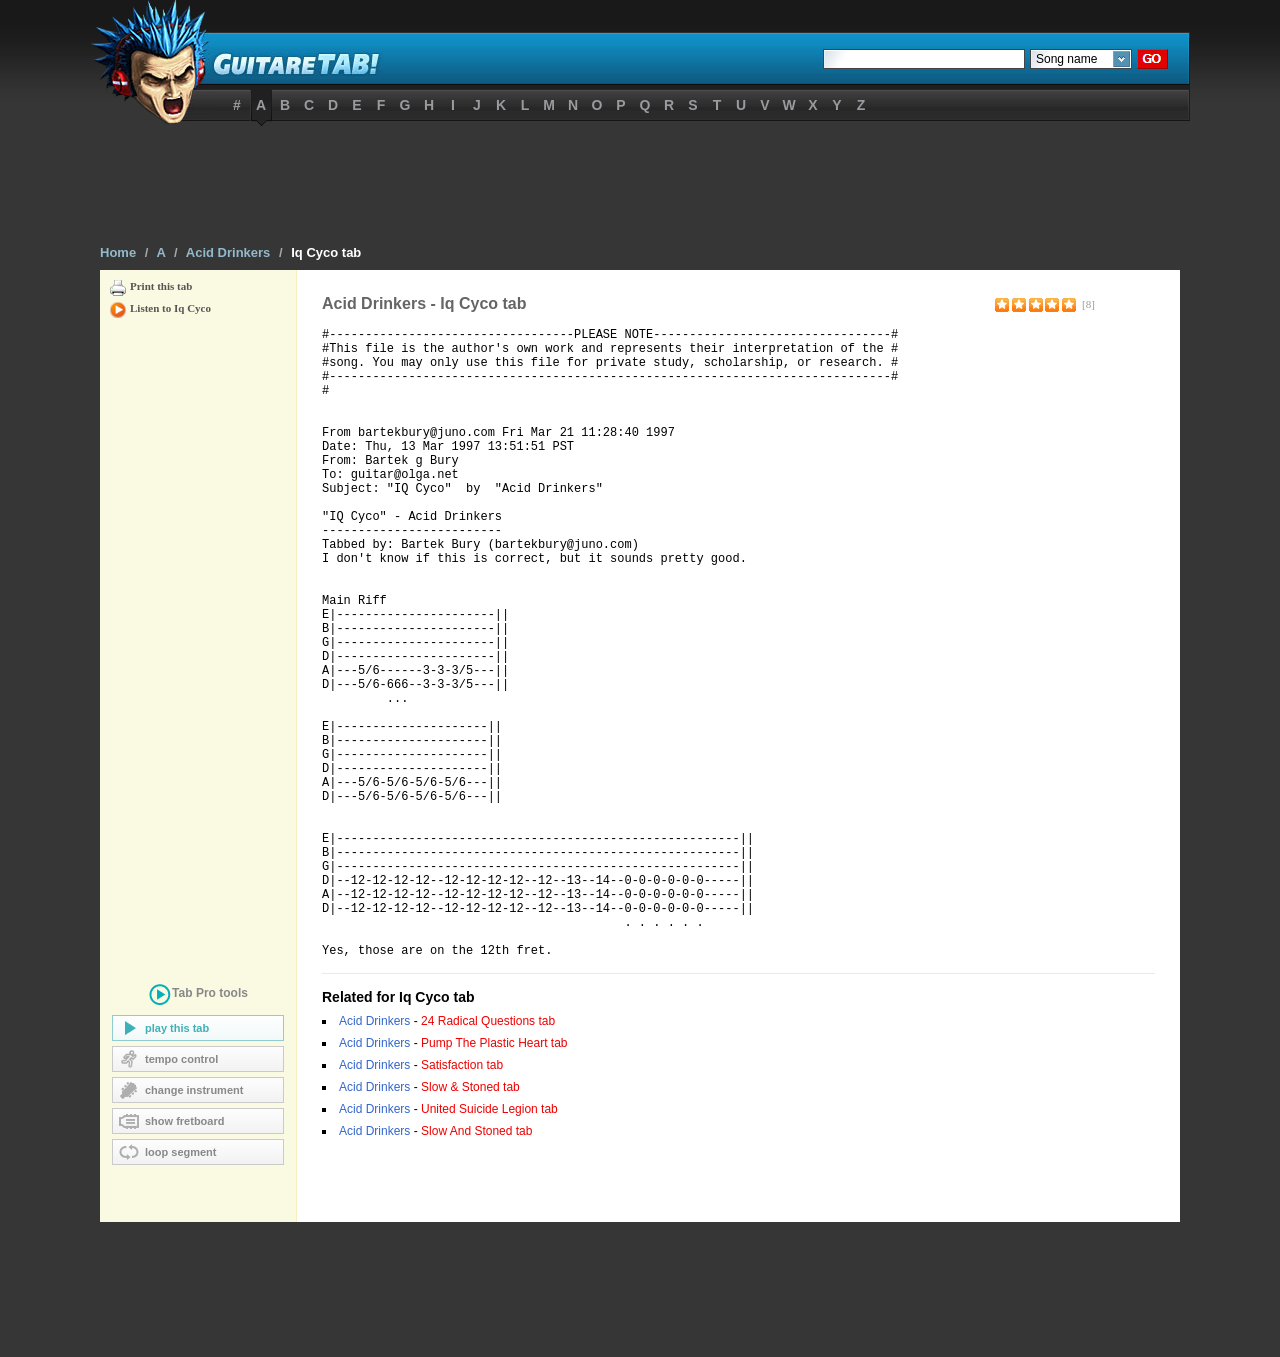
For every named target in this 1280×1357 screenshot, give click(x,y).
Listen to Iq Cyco (170, 308)
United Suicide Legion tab (489, 1244)
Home (118, 252)
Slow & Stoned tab (470, 1222)
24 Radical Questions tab (488, 1156)
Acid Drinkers (228, 252)
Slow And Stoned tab (476, 1266)
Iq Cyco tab (326, 252)
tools (198, 996)
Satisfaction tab (462, 1200)
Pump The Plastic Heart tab (494, 1178)
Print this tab (161, 286)
